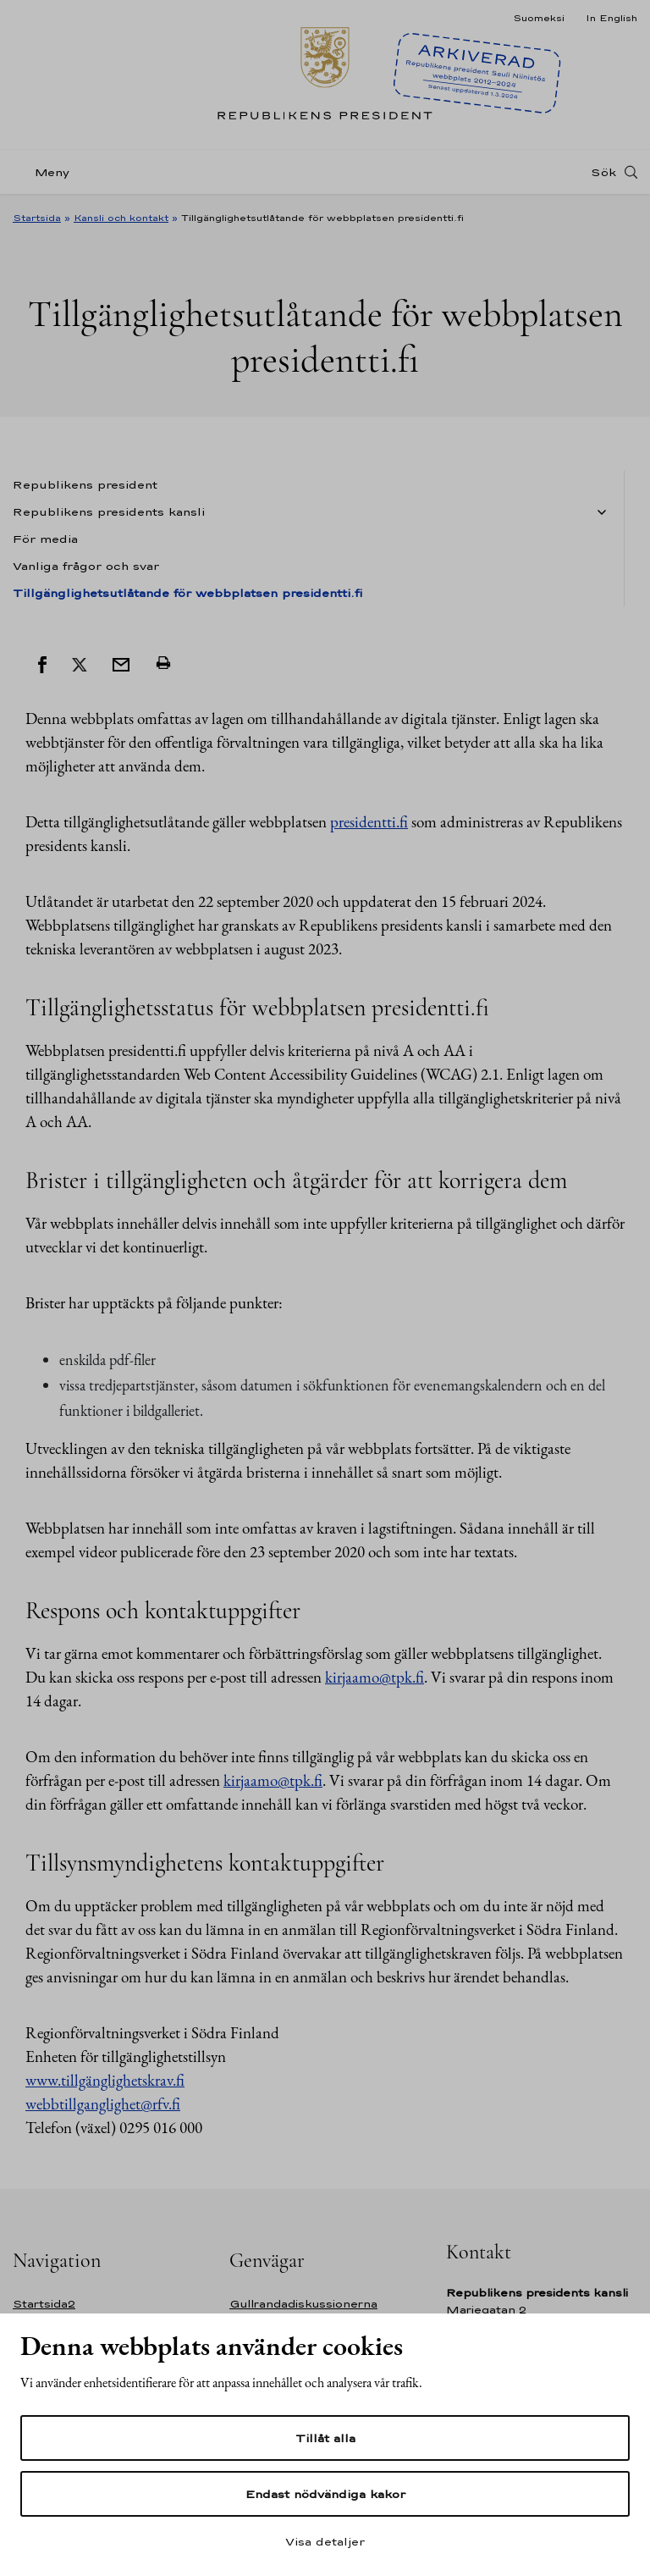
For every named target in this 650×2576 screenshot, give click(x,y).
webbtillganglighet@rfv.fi (102, 2103)
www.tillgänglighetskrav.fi (105, 2080)
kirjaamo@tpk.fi (374, 1677)
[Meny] (46, 172)
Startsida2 (44, 2304)
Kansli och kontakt (121, 218)
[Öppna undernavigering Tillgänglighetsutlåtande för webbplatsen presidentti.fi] (599, 512)
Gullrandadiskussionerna (303, 2304)
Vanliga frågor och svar (86, 565)
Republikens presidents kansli (109, 511)
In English (611, 18)
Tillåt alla (325, 2438)
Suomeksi (539, 18)
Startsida (37, 218)
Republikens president (85, 484)
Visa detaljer (325, 2541)
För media (45, 538)
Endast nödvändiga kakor (325, 2493)
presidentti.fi (369, 821)
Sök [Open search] (603, 172)
